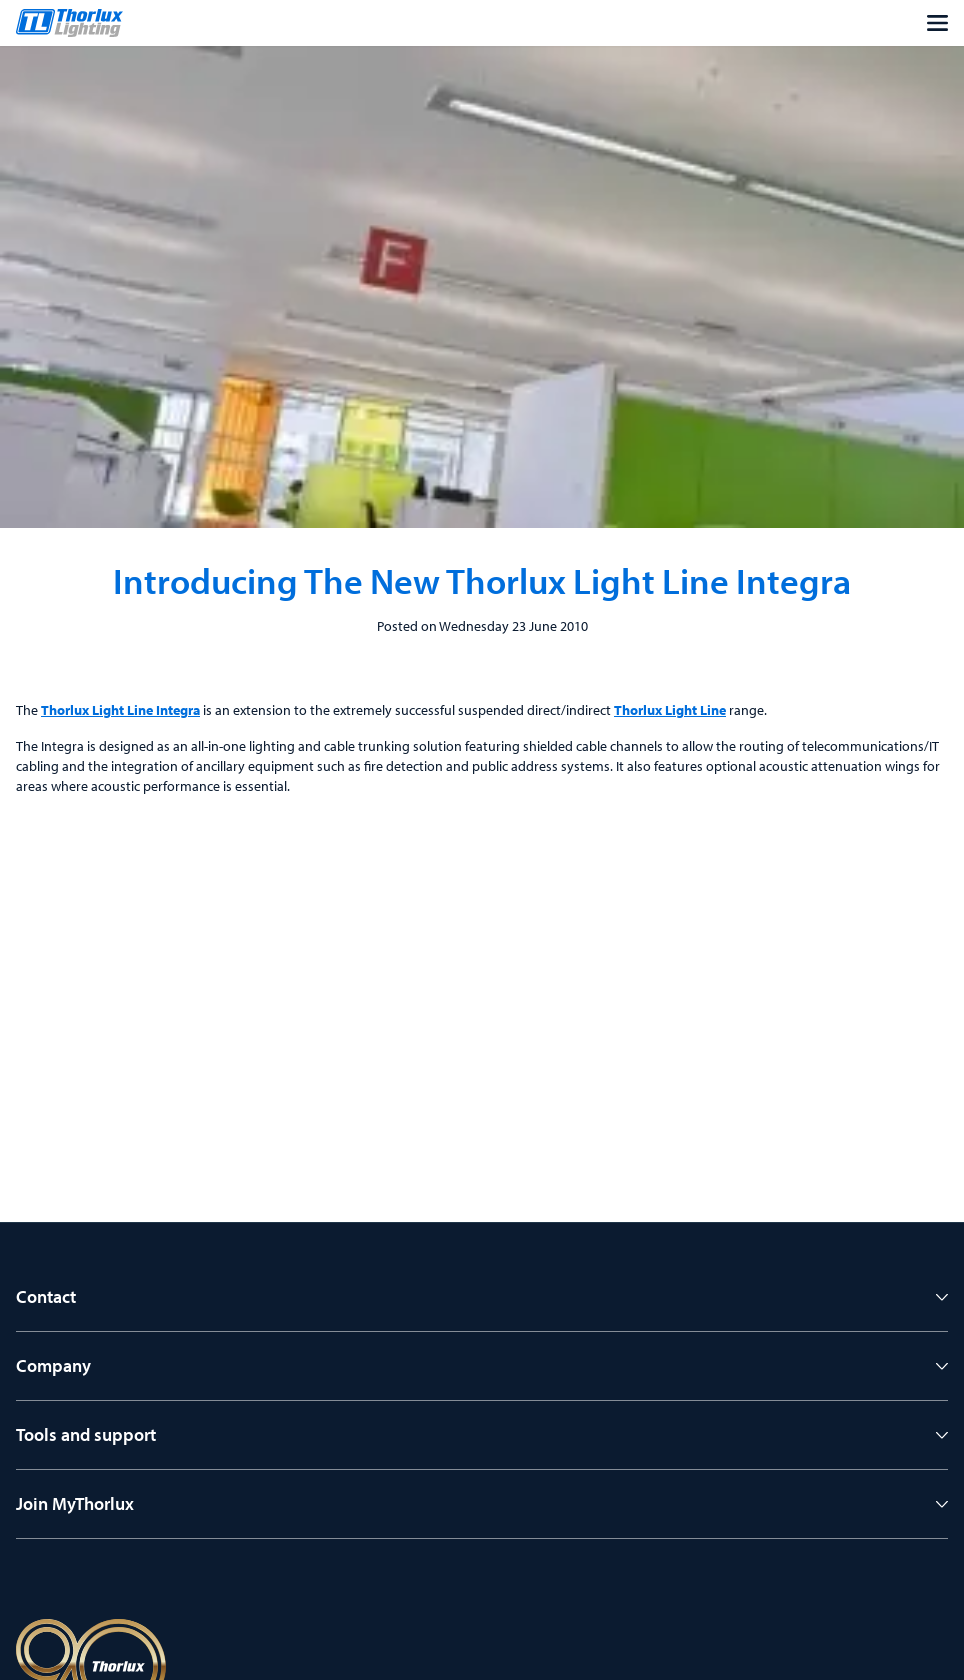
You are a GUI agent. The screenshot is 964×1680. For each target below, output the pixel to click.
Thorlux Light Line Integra (120, 710)
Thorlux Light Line (670, 710)
